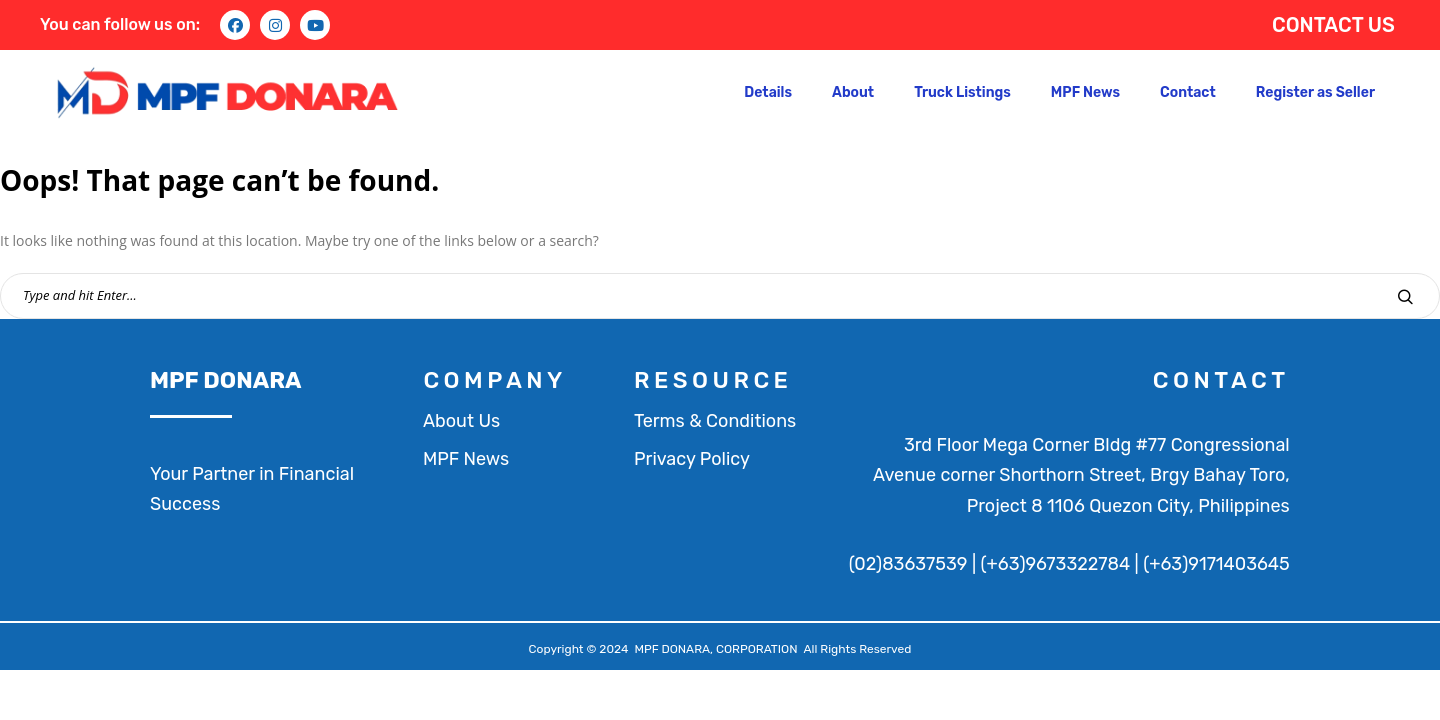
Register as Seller (1315, 92)
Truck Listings (962, 92)
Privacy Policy (692, 459)
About (853, 92)
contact (1221, 380)
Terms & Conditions (715, 421)
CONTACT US (1333, 25)
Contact (1188, 92)
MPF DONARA (226, 380)
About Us (461, 421)
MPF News (1085, 92)
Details (768, 92)
